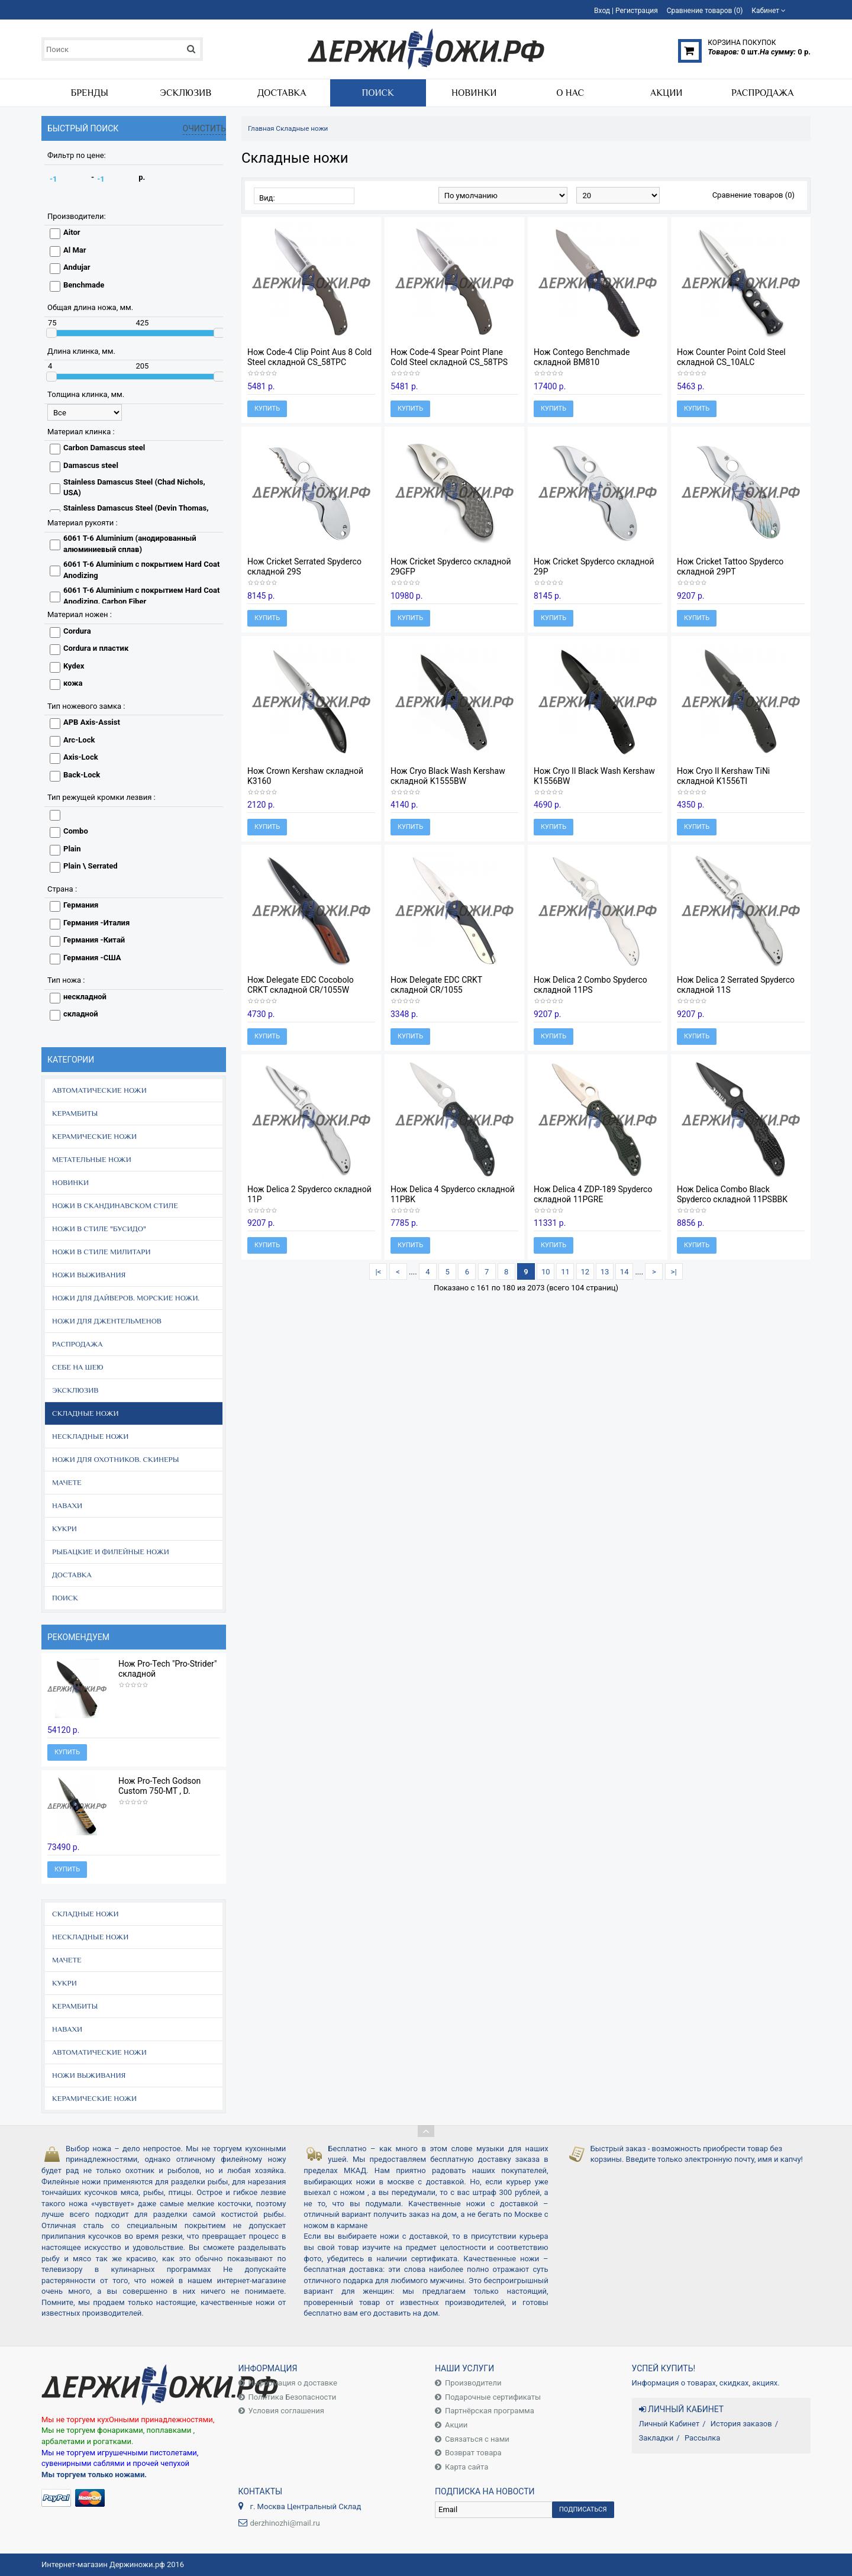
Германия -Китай (94, 939)
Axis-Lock (80, 757)
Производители (473, 2382)
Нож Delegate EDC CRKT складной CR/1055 (436, 985)
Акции (456, 2424)
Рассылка (703, 2437)
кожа (72, 683)
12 (584, 1271)
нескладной (84, 996)
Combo (75, 831)
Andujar (77, 267)
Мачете (67, 1482)
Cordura (77, 631)
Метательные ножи (91, 1159)
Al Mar (74, 250)
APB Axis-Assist (91, 722)
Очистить (205, 128)
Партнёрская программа (489, 2410)
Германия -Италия (96, 922)
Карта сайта (466, 2466)
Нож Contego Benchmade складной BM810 (582, 357)
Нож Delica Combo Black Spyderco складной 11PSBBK (732, 1194)
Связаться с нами (477, 2439)
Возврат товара (473, 2452)
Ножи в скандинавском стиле (115, 1205)
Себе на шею (78, 1367)
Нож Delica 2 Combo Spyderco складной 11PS (590, 985)
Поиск (65, 1597)
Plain (72, 848)
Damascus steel (90, 465)
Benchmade (83, 284)
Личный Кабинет (669, 2423)
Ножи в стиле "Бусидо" (99, 1228)
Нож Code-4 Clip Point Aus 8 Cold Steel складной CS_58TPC (309, 357)
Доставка (72, 1574)
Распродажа (77, 1343)
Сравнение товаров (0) (753, 195)
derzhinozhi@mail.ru (285, 2523)
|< (379, 1271)
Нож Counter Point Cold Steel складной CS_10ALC (731, 357)
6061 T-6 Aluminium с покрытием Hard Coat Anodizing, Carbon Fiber (141, 596)
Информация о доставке (292, 2382)
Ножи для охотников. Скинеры (115, 1459)
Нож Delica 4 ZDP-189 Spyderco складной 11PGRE (593, 1194)
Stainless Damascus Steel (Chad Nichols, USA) (134, 487)
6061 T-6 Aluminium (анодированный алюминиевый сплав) (129, 544)
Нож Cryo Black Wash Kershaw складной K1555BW (447, 776)
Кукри (64, 1528)
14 (624, 1271)
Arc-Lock (79, 739)
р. (141, 177)
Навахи (67, 1505)
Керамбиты (75, 1113)
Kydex (73, 665)
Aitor (71, 232)
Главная (261, 128)
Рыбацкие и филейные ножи (110, 1551)
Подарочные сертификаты (493, 2397)
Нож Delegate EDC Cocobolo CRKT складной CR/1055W (300, 985)
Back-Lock (81, 774)
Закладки (656, 2437)
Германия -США (92, 957)
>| (674, 1271)
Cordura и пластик (95, 648)
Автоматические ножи (99, 1090)
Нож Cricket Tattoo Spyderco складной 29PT (730, 566)
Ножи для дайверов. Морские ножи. (125, 1297)
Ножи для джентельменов (107, 1320)
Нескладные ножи (90, 1436)
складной (80, 1013)
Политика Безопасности (292, 2397)
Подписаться (583, 2509)
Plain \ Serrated (90, 865)
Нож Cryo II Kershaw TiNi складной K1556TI (723, 776)
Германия (80, 904)
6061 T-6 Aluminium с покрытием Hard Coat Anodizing (141, 570)
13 (605, 1271)
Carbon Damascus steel (104, 447)
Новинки (70, 1182)
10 (545, 1271)
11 (565, 1271)
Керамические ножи (94, 1136)
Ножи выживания (88, 1274)
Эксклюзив (75, 1390)
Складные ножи (85, 1413)
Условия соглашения (286, 2410)
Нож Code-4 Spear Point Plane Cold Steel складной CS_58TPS (449, 357)
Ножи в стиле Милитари (101, 1251)
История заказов (741, 2423)
